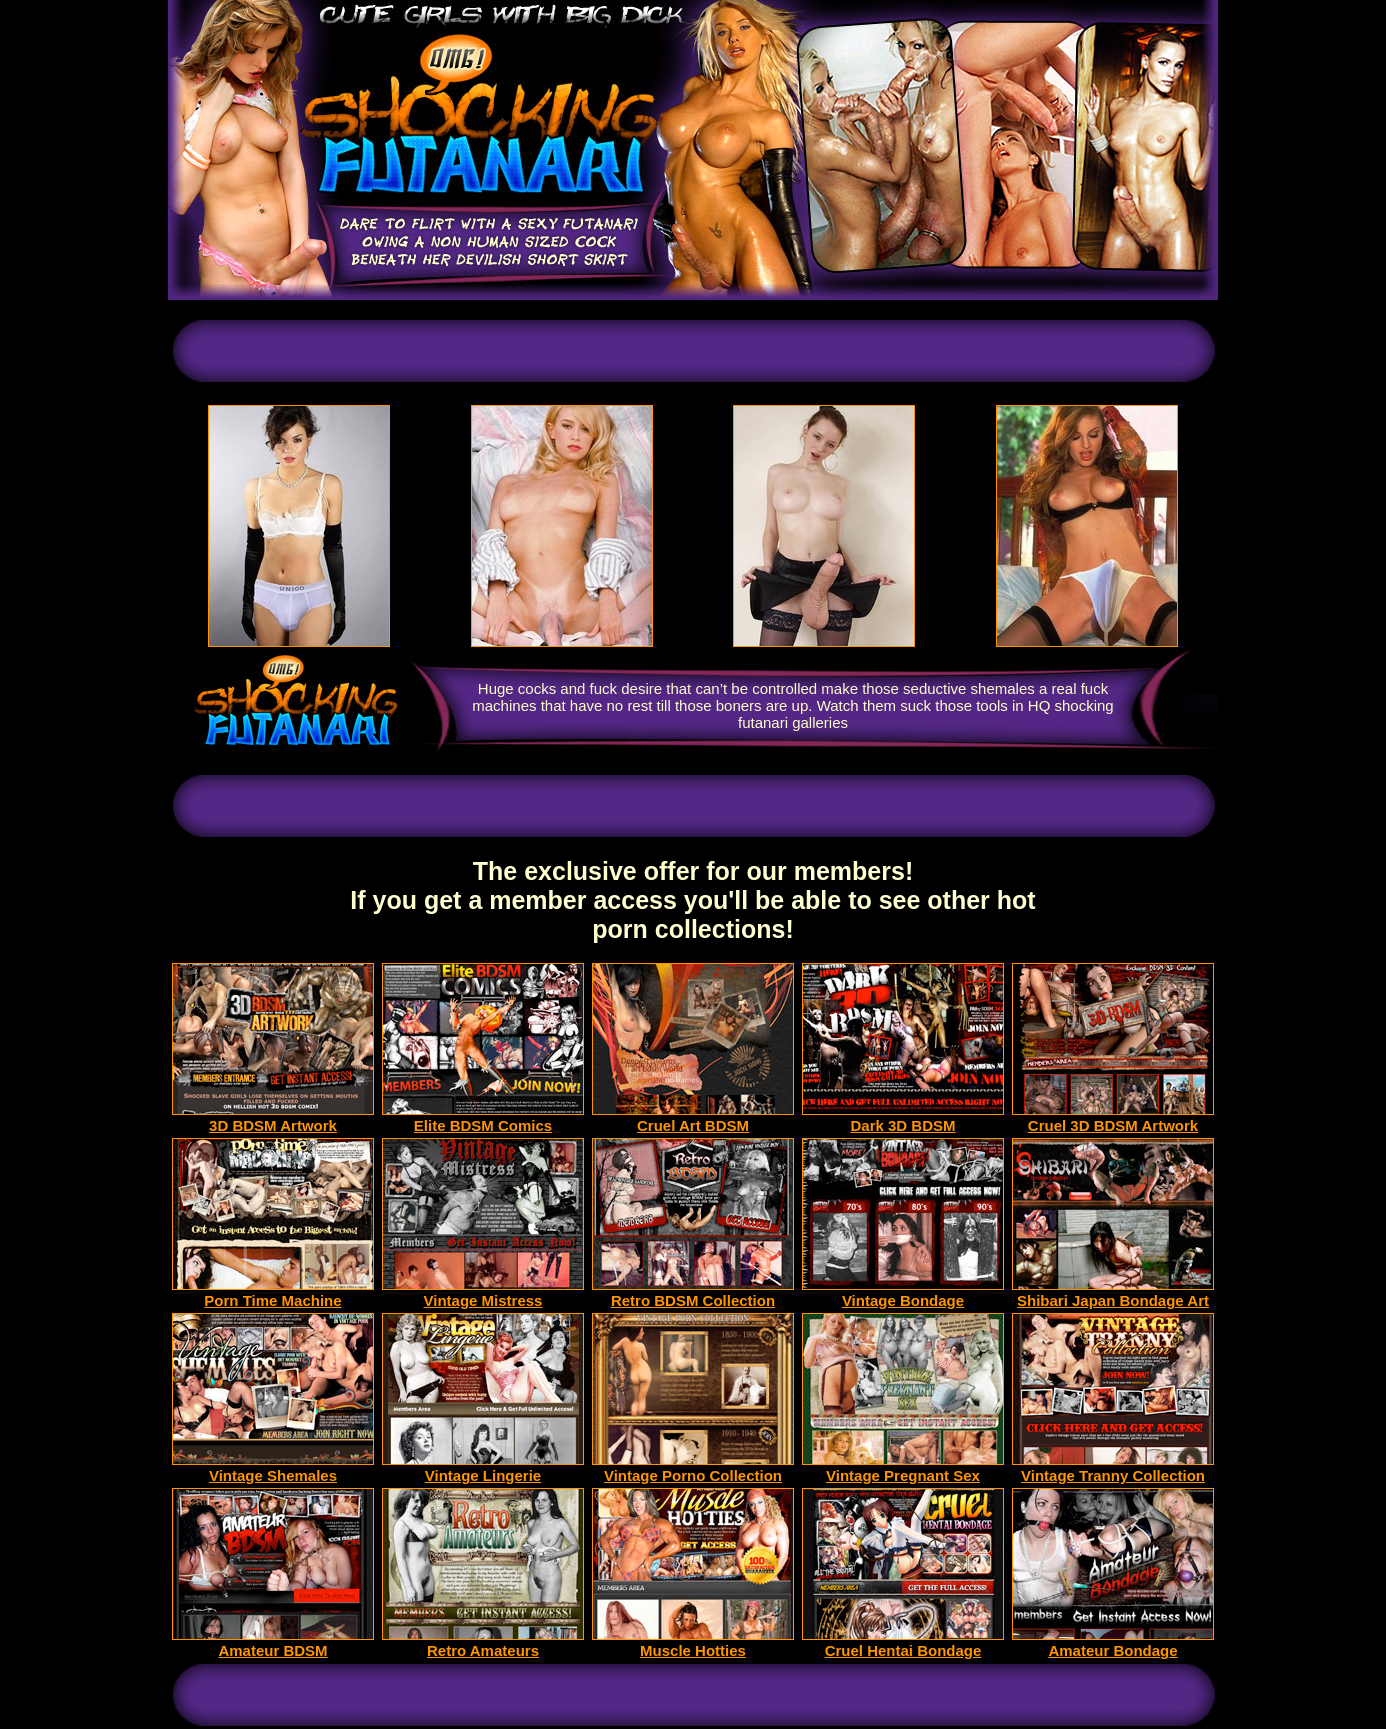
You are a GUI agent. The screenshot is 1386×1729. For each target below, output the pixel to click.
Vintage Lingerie (483, 1468)
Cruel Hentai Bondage (903, 1643)
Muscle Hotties (693, 1643)
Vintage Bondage (903, 1293)
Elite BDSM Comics (483, 1118)
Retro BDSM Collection (693, 1293)
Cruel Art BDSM (693, 1118)
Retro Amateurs (483, 1643)
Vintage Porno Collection (693, 1468)
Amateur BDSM (273, 1643)
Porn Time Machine (273, 1293)
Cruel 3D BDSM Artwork (1113, 1118)
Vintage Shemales (273, 1468)
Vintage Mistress (483, 1293)
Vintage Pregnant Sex (903, 1468)
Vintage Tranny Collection (1113, 1468)
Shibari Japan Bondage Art (1113, 1293)
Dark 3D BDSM (903, 1118)
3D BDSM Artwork (273, 1118)
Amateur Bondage (1113, 1643)
